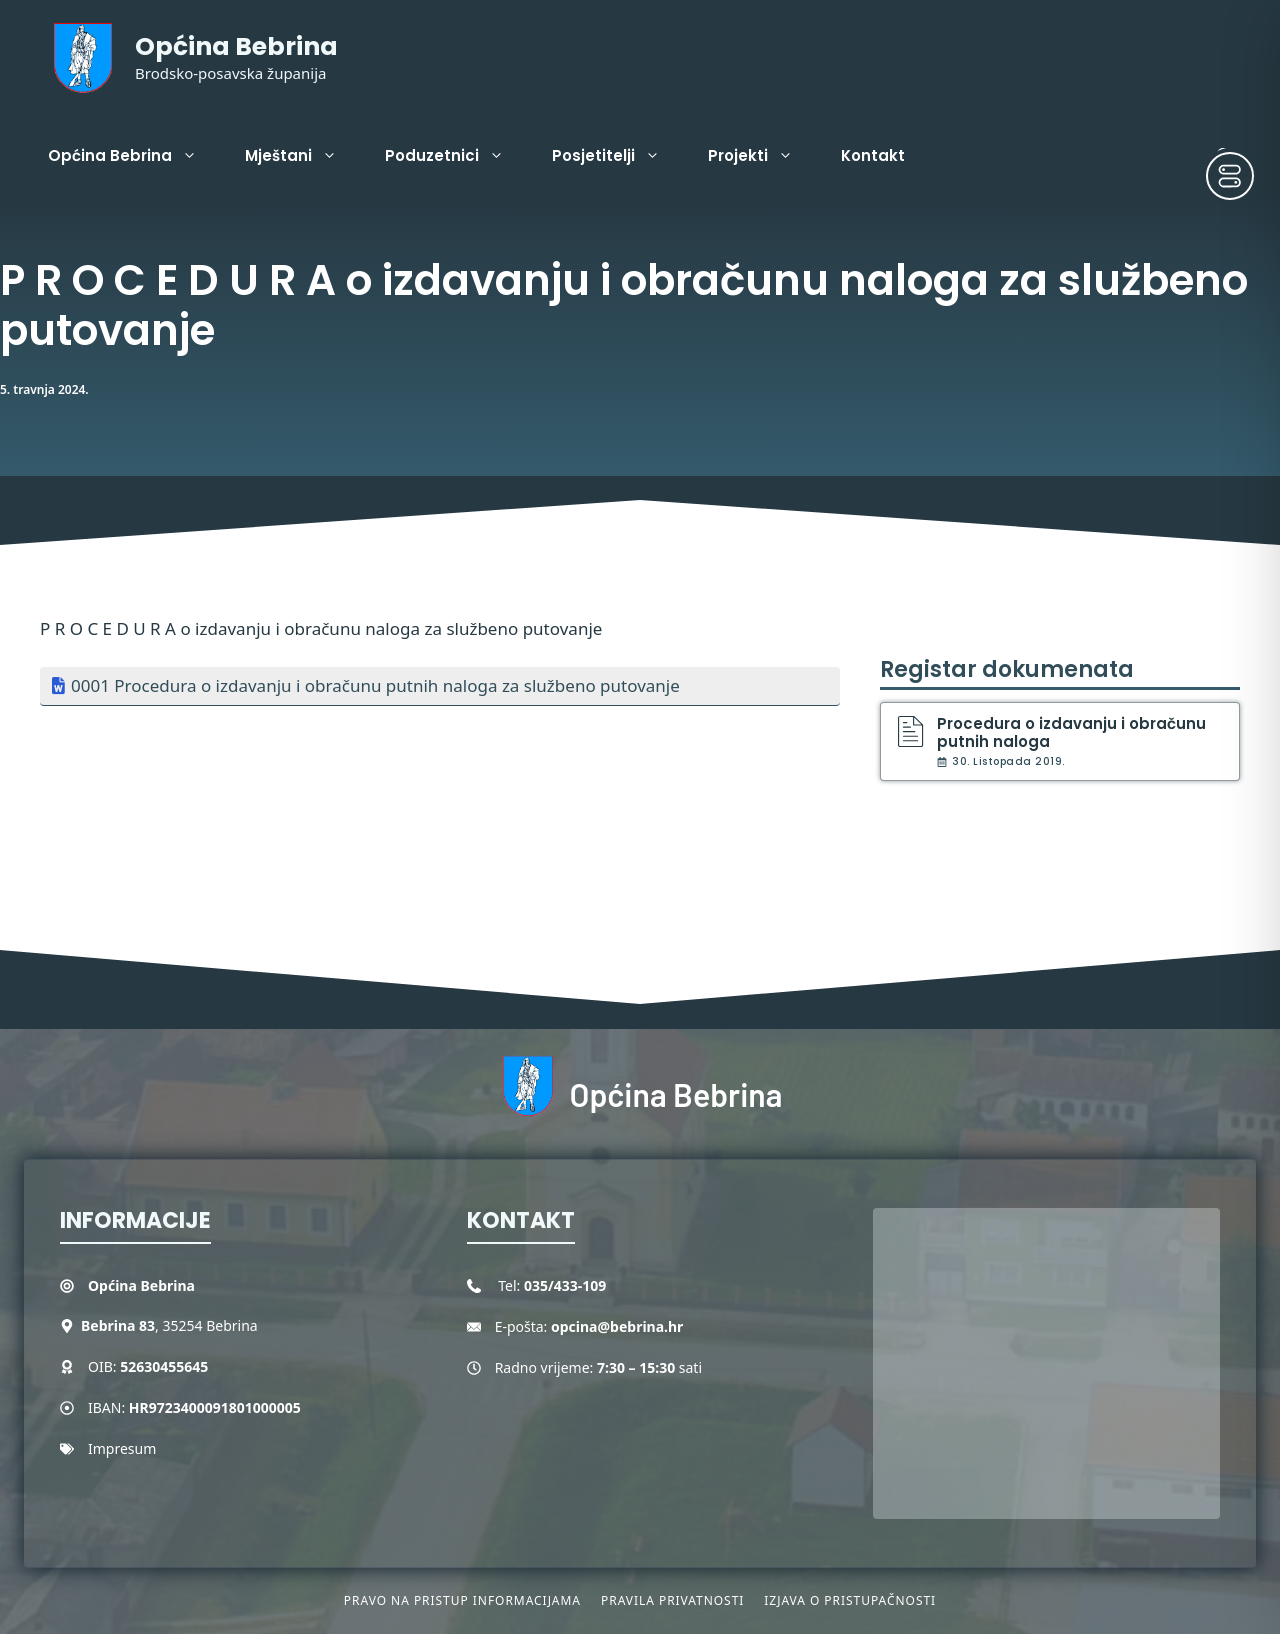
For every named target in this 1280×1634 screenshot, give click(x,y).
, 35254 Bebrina (169, 1325)
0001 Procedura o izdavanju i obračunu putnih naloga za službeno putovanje (375, 685)
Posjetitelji (618, 156)
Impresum (122, 1448)
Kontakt (873, 155)
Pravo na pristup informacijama (462, 1600)
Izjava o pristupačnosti (850, 1600)
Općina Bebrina (236, 46)
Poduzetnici (456, 156)
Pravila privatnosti (672, 1600)
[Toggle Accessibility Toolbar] (1230, 176)
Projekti (762, 156)
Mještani (303, 156)
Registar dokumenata (1007, 669)
